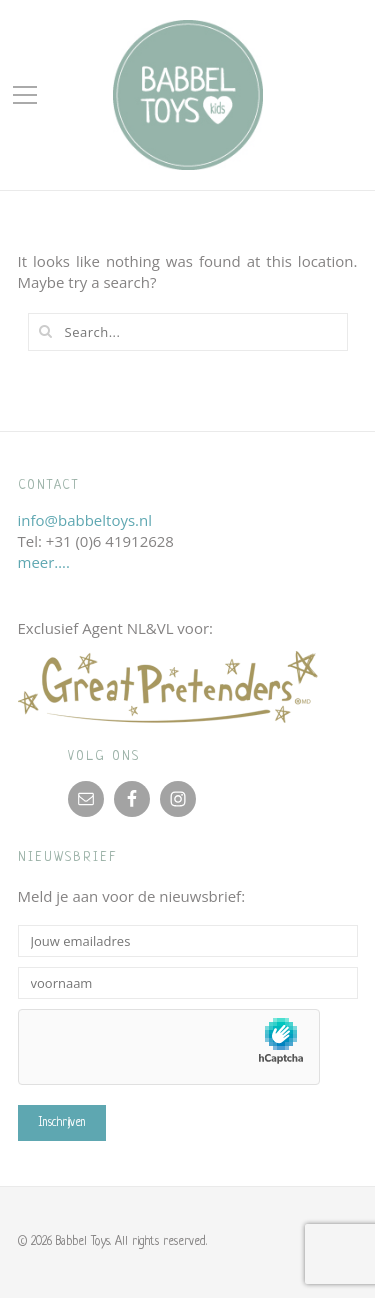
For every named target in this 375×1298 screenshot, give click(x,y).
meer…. (44, 562)
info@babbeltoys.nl (85, 520)
